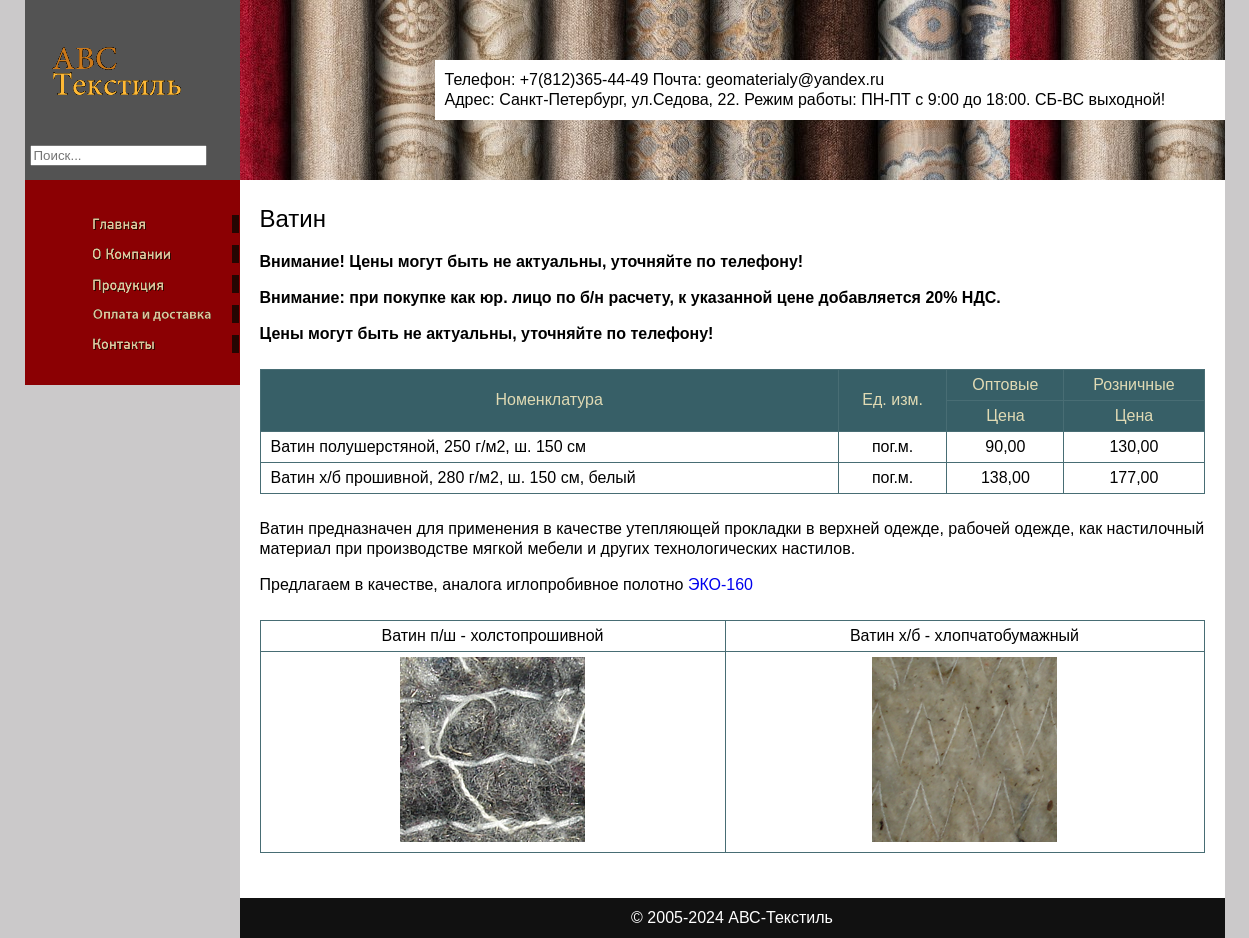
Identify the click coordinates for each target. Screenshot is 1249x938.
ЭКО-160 (720, 584)
